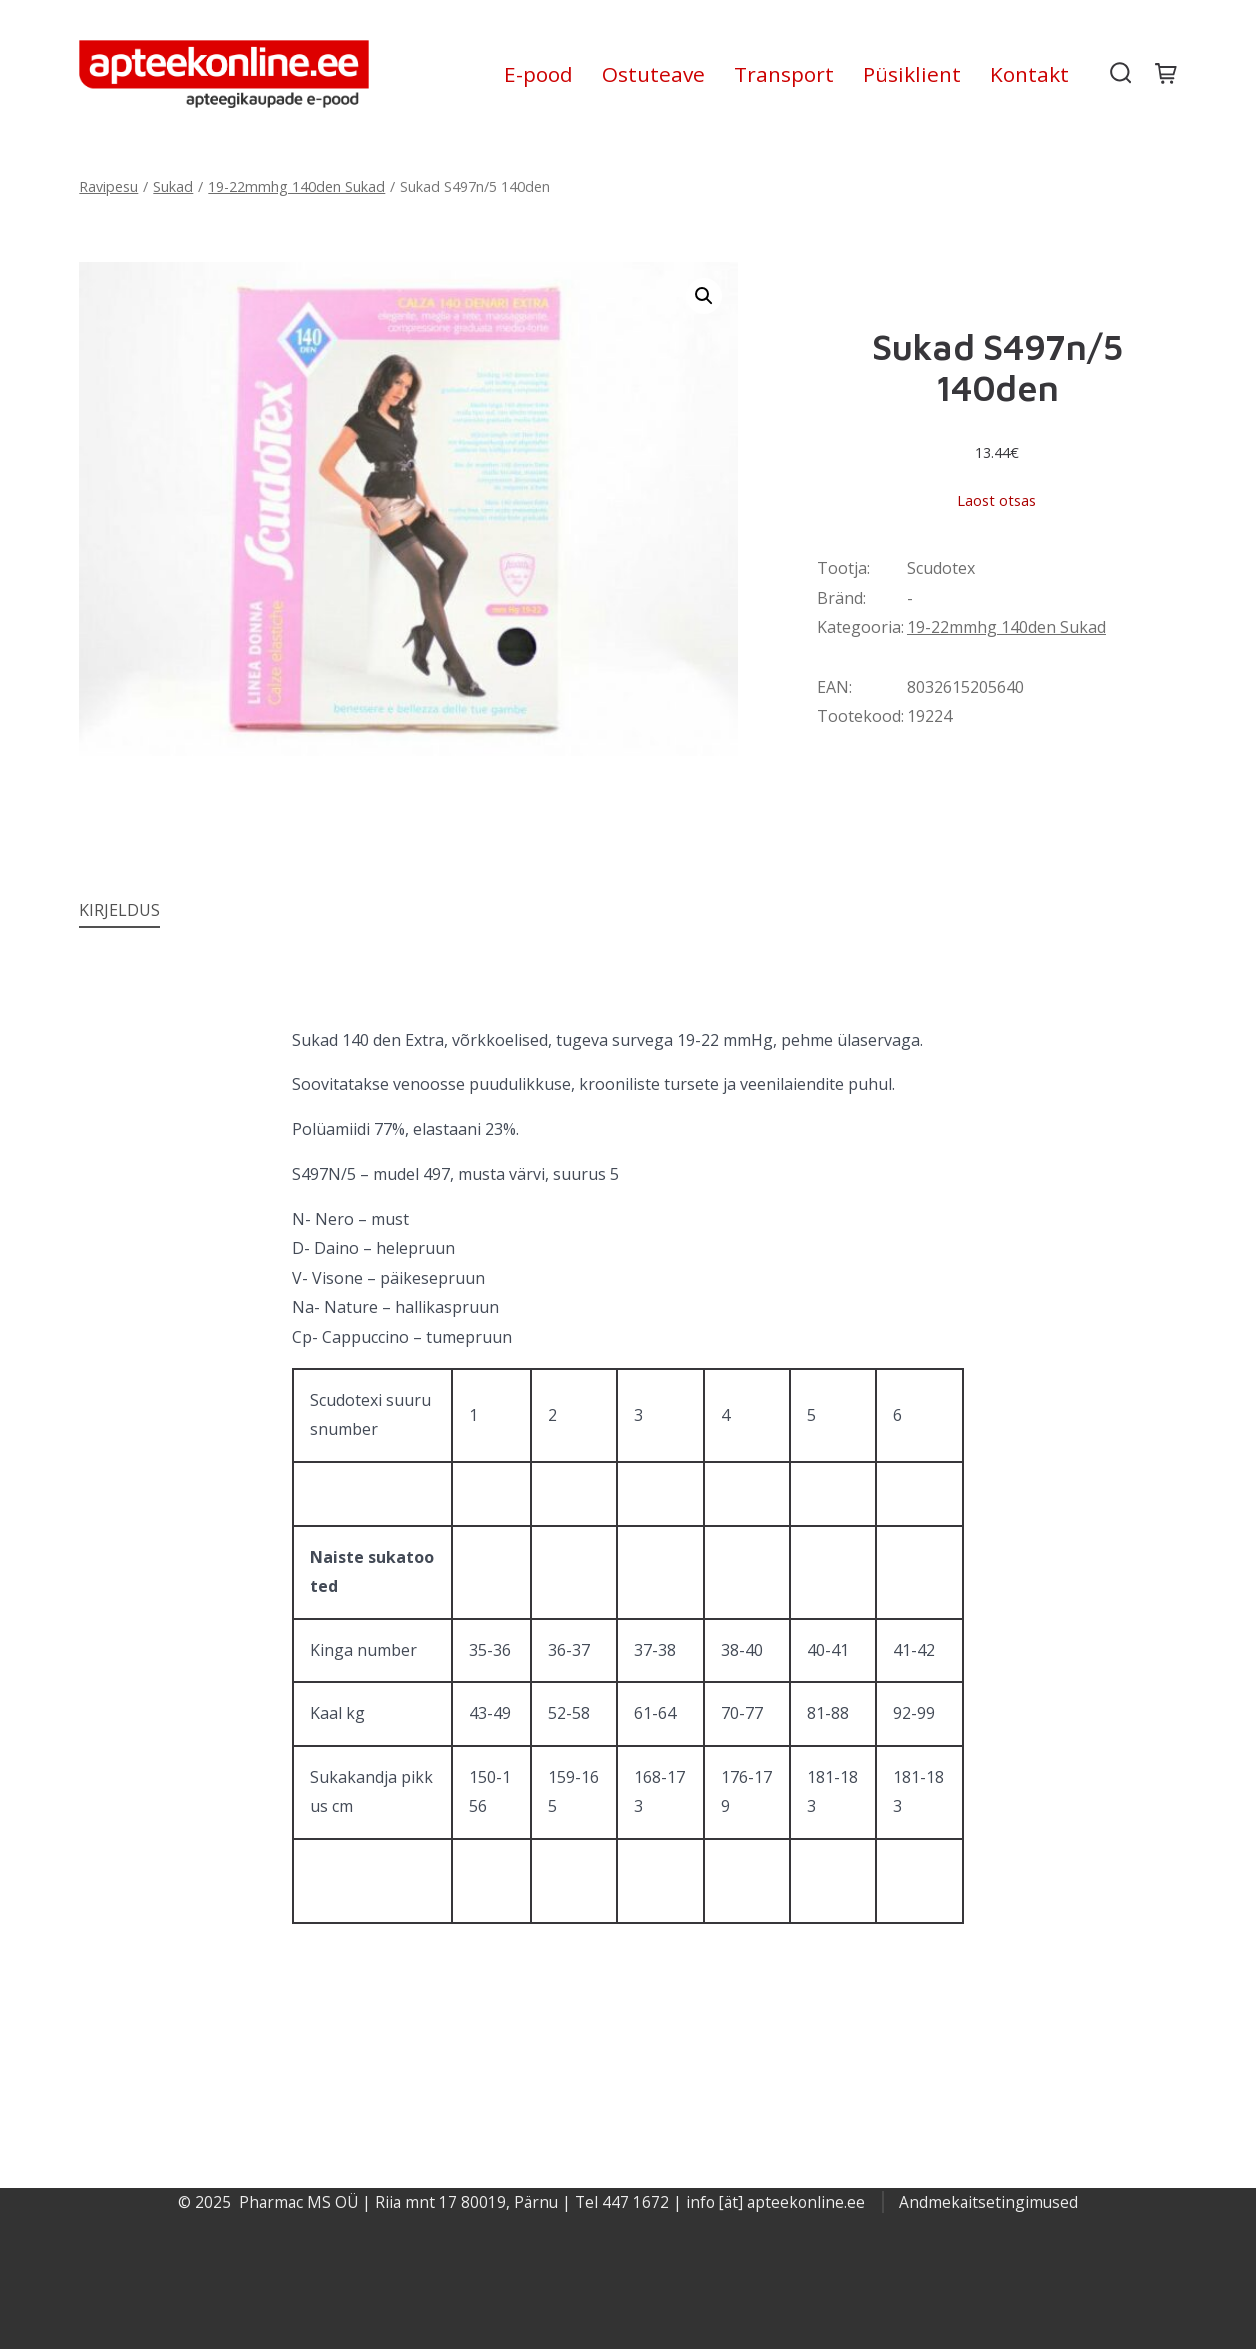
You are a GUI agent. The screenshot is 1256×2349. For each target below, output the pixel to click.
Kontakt (1029, 74)
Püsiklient (912, 74)
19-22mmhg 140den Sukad (296, 186)
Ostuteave (653, 74)
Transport (784, 74)
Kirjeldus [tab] (119, 910)
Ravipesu (108, 186)
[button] (704, 296)
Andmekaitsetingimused (988, 2202)
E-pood (538, 74)
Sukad (173, 186)
